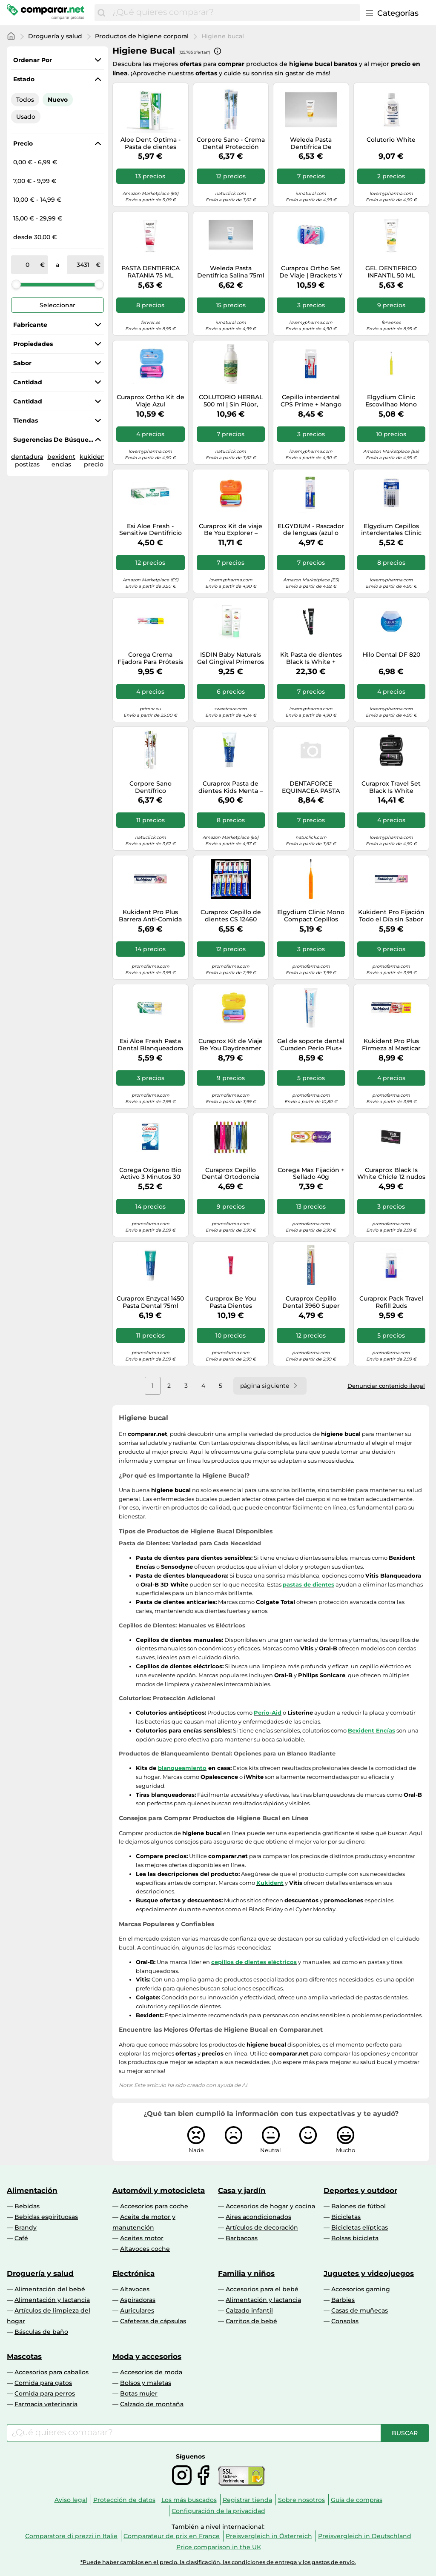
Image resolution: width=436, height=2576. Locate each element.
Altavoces (134, 2289)
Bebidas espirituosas (46, 2217)
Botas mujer (139, 2393)
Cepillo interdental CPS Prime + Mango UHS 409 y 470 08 (311, 401)
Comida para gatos (43, 2383)
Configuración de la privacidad (218, 2511)
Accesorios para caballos (51, 2372)
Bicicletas (346, 2217)
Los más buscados (189, 2500)
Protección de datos (124, 2500)
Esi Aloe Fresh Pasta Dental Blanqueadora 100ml (150, 1045)
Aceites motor (142, 2238)
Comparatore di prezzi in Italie (71, 2536)
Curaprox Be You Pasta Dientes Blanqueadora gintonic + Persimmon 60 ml (230, 1302)
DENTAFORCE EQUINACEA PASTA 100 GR (311, 787)
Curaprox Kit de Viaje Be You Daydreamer (230, 1045)
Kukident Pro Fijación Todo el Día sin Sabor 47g (391, 916)
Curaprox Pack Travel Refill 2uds (391, 1302)
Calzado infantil (249, 2310)
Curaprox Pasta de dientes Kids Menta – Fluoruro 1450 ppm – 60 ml (230, 787)
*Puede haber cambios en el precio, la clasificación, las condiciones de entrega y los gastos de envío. (218, 2562)
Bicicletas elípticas (359, 2227)
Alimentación (32, 2190)
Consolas (345, 2321)
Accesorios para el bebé (262, 2289)
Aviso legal (70, 2500)
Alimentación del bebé (49, 2289)
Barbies (343, 2300)
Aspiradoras (137, 2300)
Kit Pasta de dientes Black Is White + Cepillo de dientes (311, 658)
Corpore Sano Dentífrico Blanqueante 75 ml (150, 787)
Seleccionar (57, 305)
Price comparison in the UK (218, 2547)
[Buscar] (101, 12)
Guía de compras (356, 2500)
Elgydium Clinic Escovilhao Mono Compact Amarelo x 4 (391, 401)
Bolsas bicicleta (355, 2238)
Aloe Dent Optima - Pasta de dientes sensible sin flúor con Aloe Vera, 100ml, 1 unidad (150, 143)
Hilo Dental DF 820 (391, 654)
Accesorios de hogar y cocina (270, 2206)
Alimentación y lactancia (52, 2300)
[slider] (16, 284)
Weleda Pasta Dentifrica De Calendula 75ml (311, 143)
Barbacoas (242, 2238)
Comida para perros (44, 2393)
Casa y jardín (242, 2190)
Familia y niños (246, 2273)
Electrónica (133, 2273)
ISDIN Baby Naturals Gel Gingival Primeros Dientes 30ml (230, 658)
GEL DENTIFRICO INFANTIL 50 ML (391, 272)
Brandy (25, 2227)
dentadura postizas (27, 460)
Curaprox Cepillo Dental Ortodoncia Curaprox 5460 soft (230, 1173)
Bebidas (27, 2206)
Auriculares (137, 2310)
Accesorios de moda (151, 2372)
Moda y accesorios (146, 2356)
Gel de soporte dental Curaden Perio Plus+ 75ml (310, 1045)
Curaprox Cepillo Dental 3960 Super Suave (311, 1302)
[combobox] (234, 12)
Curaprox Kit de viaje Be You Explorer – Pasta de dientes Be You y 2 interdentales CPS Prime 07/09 (230, 530)
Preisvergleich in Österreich (269, 2536)
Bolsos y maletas (145, 2383)
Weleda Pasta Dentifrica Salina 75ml (230, 272)
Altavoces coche (145, 2249)
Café (21, 2238)
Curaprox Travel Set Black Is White (391, 787)
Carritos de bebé (251, 2321)
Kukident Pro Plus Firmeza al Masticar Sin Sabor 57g (391, 1045)
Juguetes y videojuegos (369, 2273)
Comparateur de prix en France (171, 2536)
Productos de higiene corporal (142, 36)
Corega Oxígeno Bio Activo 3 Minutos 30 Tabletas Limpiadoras (150, 1173)
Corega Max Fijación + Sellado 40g (311, 1173)
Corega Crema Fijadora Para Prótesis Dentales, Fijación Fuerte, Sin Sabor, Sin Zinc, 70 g (150, 658)
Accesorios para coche (154, 2206)
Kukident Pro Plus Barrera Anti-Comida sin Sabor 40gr (150, 916)
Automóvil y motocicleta (158, 2190)
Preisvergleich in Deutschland (364, 2536)
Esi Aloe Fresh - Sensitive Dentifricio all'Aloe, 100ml (150, 530)
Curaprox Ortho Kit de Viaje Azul (150, 401)
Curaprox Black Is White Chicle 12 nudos (391, 1173)
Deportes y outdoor (360, 2190)
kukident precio (94, 460)
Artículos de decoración (262, 2227)
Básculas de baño (41, 2332)
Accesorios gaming (360, 2289)
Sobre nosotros (301, 2500)
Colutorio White (391, 139)
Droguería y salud (55, 36)
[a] (83, 264)
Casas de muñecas (359, 2310)
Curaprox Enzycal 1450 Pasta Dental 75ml (150, 1302)
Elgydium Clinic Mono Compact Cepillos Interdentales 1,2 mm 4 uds (310, 916)
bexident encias (61, 460)
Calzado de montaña (152, 2404)
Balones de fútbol (358, 2206)
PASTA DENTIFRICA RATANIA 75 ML (150, 272)
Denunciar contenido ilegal (386, 1385)
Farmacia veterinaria (45, 2404)
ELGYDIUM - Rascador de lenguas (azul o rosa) (311, 530)
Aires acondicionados (258, 2217)
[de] (27, 264)
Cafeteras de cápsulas (153, 2321)
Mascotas (24, 2356)
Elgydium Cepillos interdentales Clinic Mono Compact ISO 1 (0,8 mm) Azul (391, 530)
